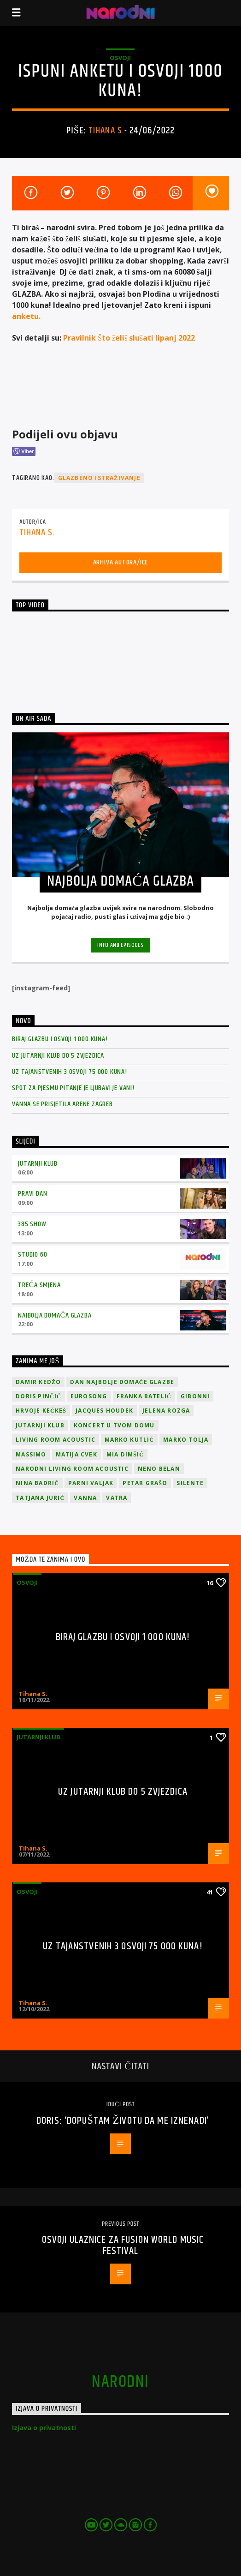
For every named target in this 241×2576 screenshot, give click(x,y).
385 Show (32, 1224)
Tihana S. (106, 130)
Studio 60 (32, 1254)
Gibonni (195, 1396)
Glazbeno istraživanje (99, 478)
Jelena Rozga (166, 1410)
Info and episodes (120, 945)
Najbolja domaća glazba (54, 1315)
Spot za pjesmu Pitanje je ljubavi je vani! (73, 1088)
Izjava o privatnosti (44, 2427)
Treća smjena (39, 1285)
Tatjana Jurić (40, 1498)
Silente (189, 1483)
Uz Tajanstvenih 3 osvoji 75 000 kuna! (69, 1071)
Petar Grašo (145, 1483)
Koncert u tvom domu (114, 1425)
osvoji (120, 58)
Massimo (31, 1454)
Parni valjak (90, 1483)
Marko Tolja (185, 1440)
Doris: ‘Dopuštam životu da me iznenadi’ (122, 2121)
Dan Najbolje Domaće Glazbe (122, 1382)
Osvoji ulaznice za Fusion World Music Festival (123, 2245)
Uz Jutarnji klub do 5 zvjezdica (58, 1055)
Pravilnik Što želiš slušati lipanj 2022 (128, 338)
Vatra (116, 1498)
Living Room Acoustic (55, 1440)
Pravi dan (32, 1193)
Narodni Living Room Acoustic (72, 1469)
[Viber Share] (23, 451)
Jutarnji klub (37, 1163)
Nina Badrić (37, 1483)
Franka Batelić (144, 1396)
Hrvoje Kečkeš (41, 1410)
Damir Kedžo (38, 1382)
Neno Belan (159, 1469)
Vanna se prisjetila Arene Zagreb (62, 1104)
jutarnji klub (40, 1425)
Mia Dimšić (125, 1454)
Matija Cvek (76, 1454)
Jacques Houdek (104, 1410)
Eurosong (89, 1396)
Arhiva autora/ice (120, 562)
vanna (85, 1498)
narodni (120, 2382)
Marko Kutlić (129, 1440)
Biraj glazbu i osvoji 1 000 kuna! (59, 1039)
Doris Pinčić (38, 1396)
